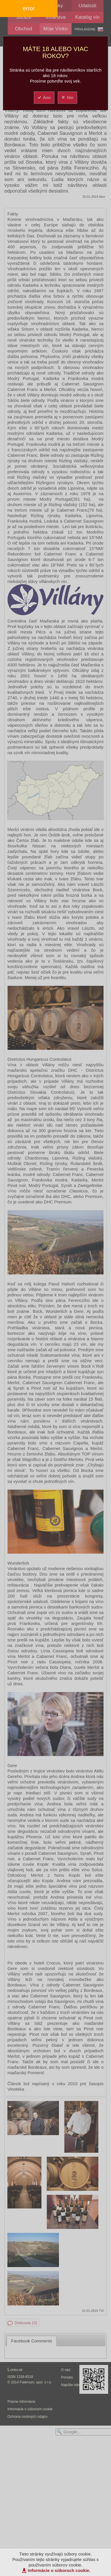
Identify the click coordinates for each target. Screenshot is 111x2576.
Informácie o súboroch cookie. (59, 2570)
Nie (67, 97)
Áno (44, 97)
